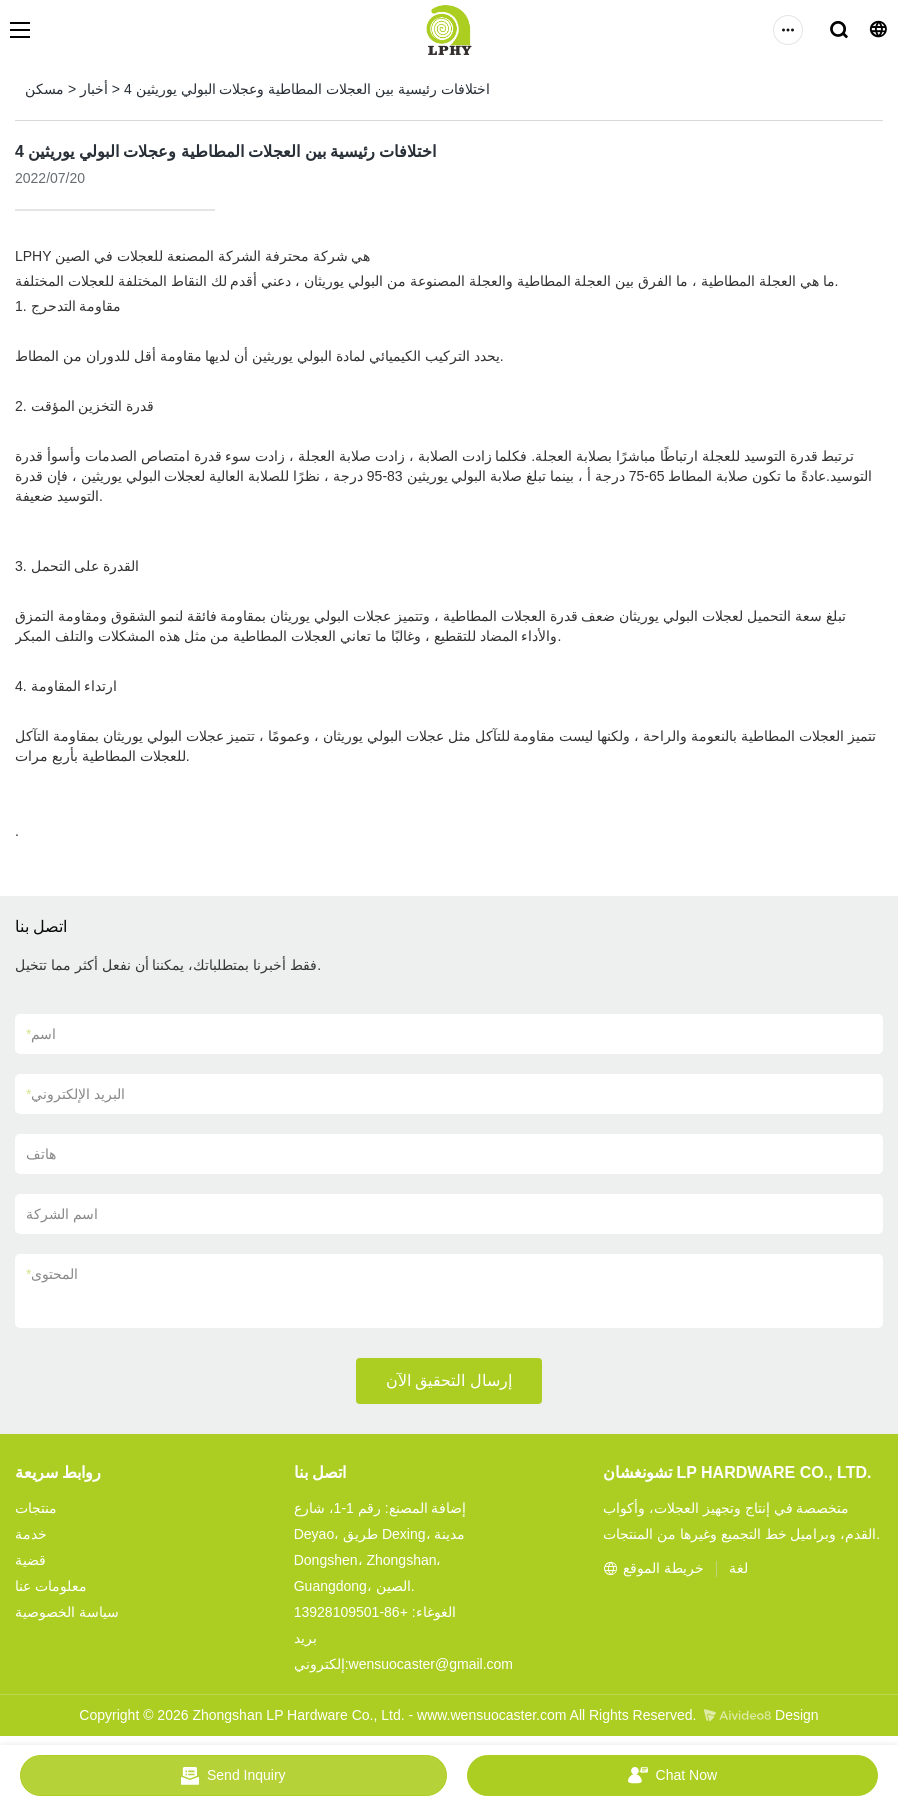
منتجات (36, 1508)
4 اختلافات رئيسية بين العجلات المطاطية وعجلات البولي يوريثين (307, 89)
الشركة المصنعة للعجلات (191, 256)
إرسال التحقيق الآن (449, 1380)
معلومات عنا (51, 1586)
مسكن (44, 89)
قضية (30, 1560)
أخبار (94, 89)
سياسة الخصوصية (67, 1612)
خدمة (31, 1534)
